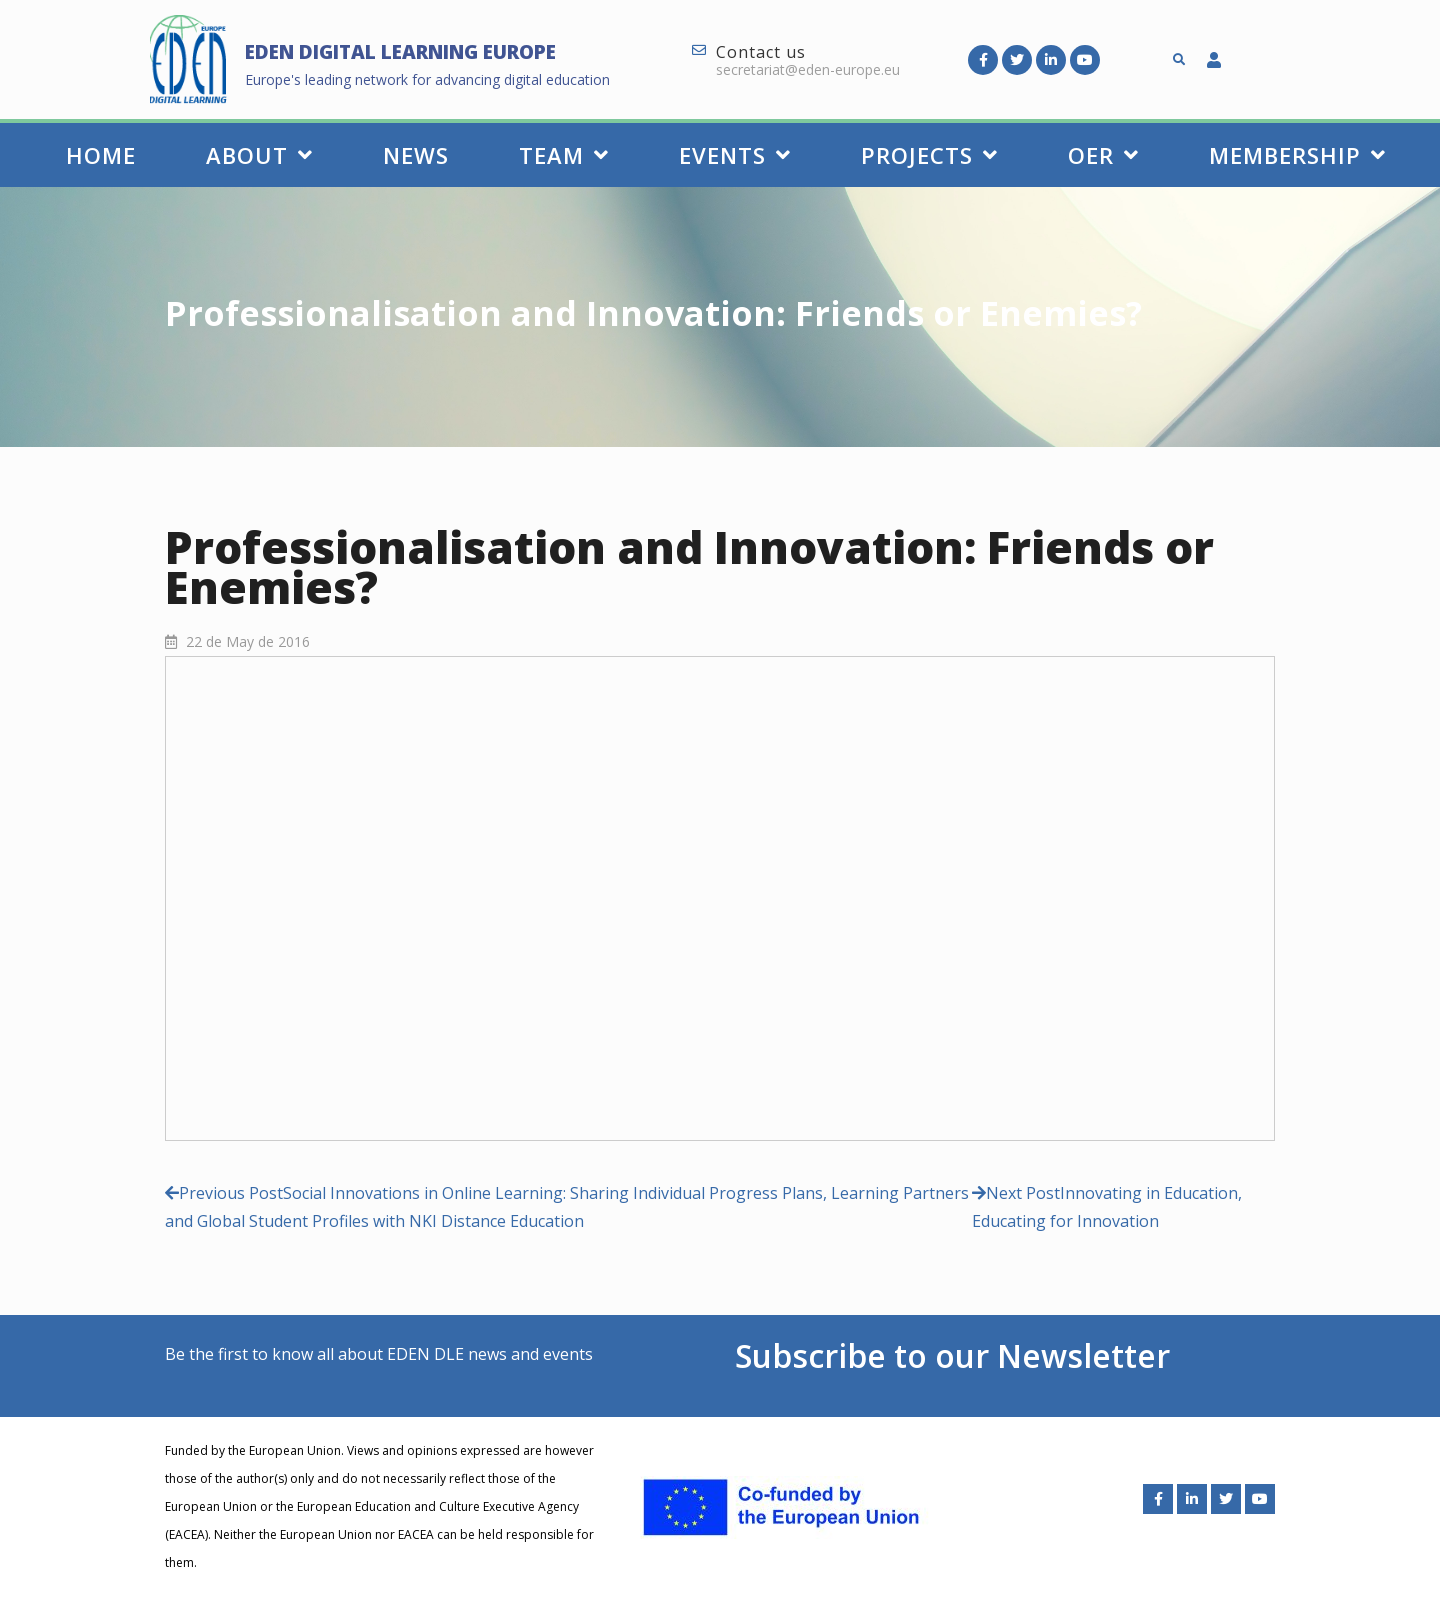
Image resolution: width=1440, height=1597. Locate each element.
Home (101, 155)
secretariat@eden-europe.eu (808, 69)
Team (564, 155)
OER (1103, 155)
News (416, 155)
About (259, 155)
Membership (1297, 155)
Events (735, 155)
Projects (929, 155)
